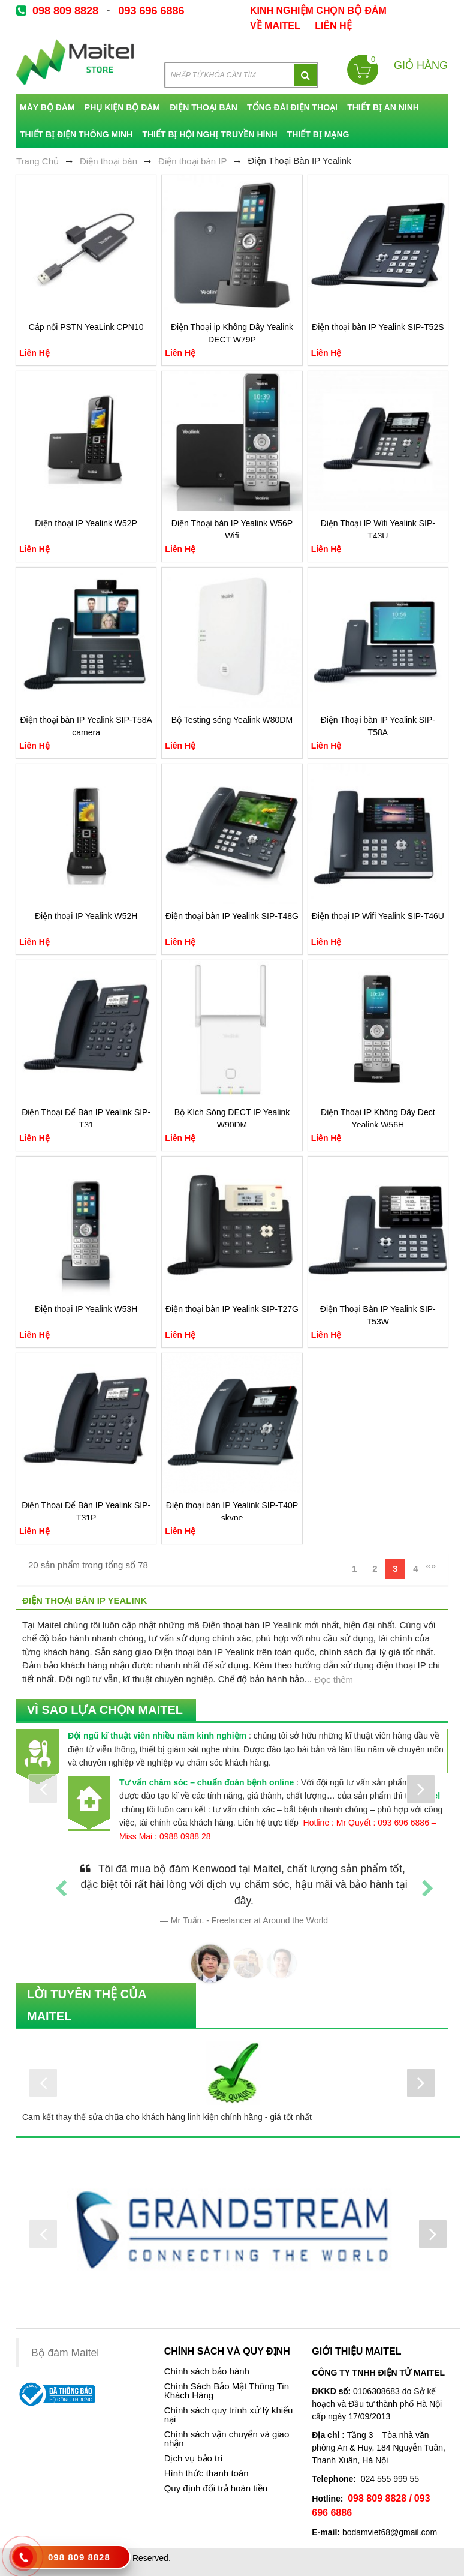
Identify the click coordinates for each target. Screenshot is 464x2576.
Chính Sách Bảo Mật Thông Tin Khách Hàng (226, 2391)
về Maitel (275, 25)
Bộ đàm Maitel (65, 2353)
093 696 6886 (151, 11)
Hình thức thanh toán (206, 2473)
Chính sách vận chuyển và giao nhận (227, 2439)
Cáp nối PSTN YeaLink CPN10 (86, 327)
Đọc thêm (333, 1679)
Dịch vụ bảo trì (193, 2458)
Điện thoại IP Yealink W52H (86, 916)
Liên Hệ (333, 25)
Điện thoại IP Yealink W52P (86, 523)
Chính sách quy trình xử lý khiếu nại (228, 2415)
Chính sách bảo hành (206, 2371)
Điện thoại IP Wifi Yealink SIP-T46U (378, 916)
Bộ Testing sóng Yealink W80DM (232, 720)
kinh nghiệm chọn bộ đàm (318, 10)
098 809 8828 (65, 11)
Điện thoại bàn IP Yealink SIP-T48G (232, 916)
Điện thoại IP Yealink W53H (86, 1309)
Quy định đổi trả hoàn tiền (215, 2488)
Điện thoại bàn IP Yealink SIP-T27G (232, 1309)
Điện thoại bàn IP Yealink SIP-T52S (378, 327)
